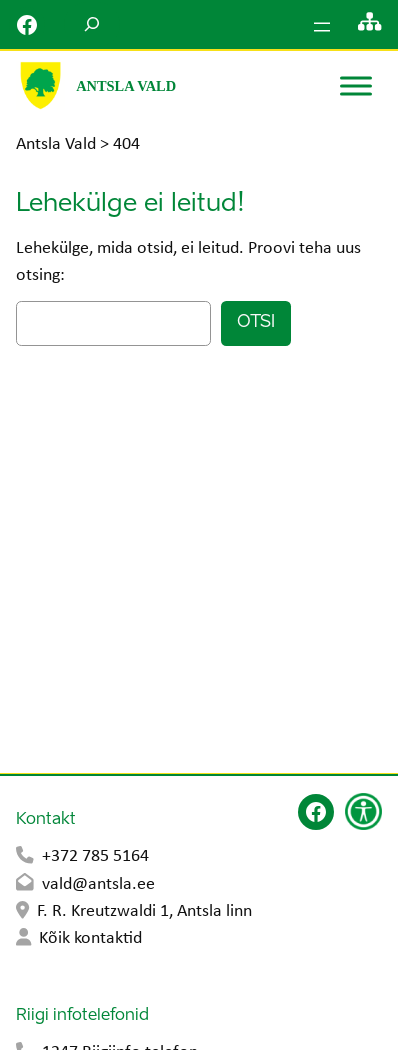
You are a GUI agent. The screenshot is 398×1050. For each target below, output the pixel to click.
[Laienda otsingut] (92, 24)
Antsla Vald (126, 86)
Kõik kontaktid (90, 938)
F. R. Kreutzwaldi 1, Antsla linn (144, 911)
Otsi (256, 322)
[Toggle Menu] (356, 85)
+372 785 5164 (95, 856)
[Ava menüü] (322, 27)
